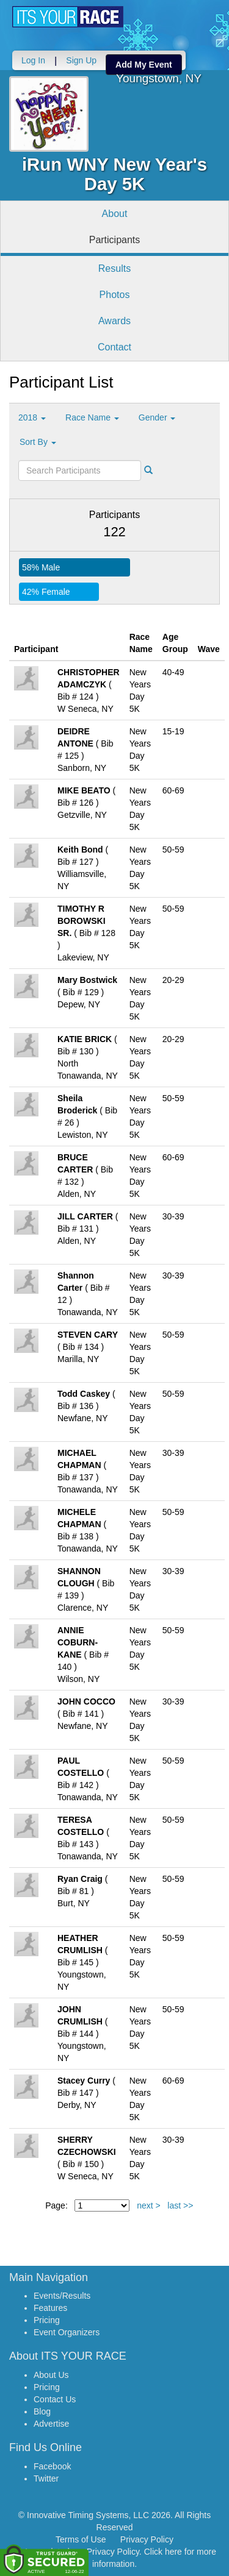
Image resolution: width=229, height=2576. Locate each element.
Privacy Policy (146, 2539)
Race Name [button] (92, 417)
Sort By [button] (38, 442)
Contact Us (55, 2399)
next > (149, 2205)
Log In (33, 60)
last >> (180, 2205)
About (115, 213)
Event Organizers (67, 2332)
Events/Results (62, 2296)
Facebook (52, 2466)
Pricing (47, 2320)
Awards (114, 321)
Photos (115, 294)
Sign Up (81, 60)
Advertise (51, 2424)
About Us (51, 2375)
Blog (42, 2411)
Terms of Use (81, 2539)
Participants (114, 240)
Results (114, 268)
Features (50, 2308)
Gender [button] (157, 417)
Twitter (46, 2478)
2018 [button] (32, 417)
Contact (114, 347)
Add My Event (143, 64)
